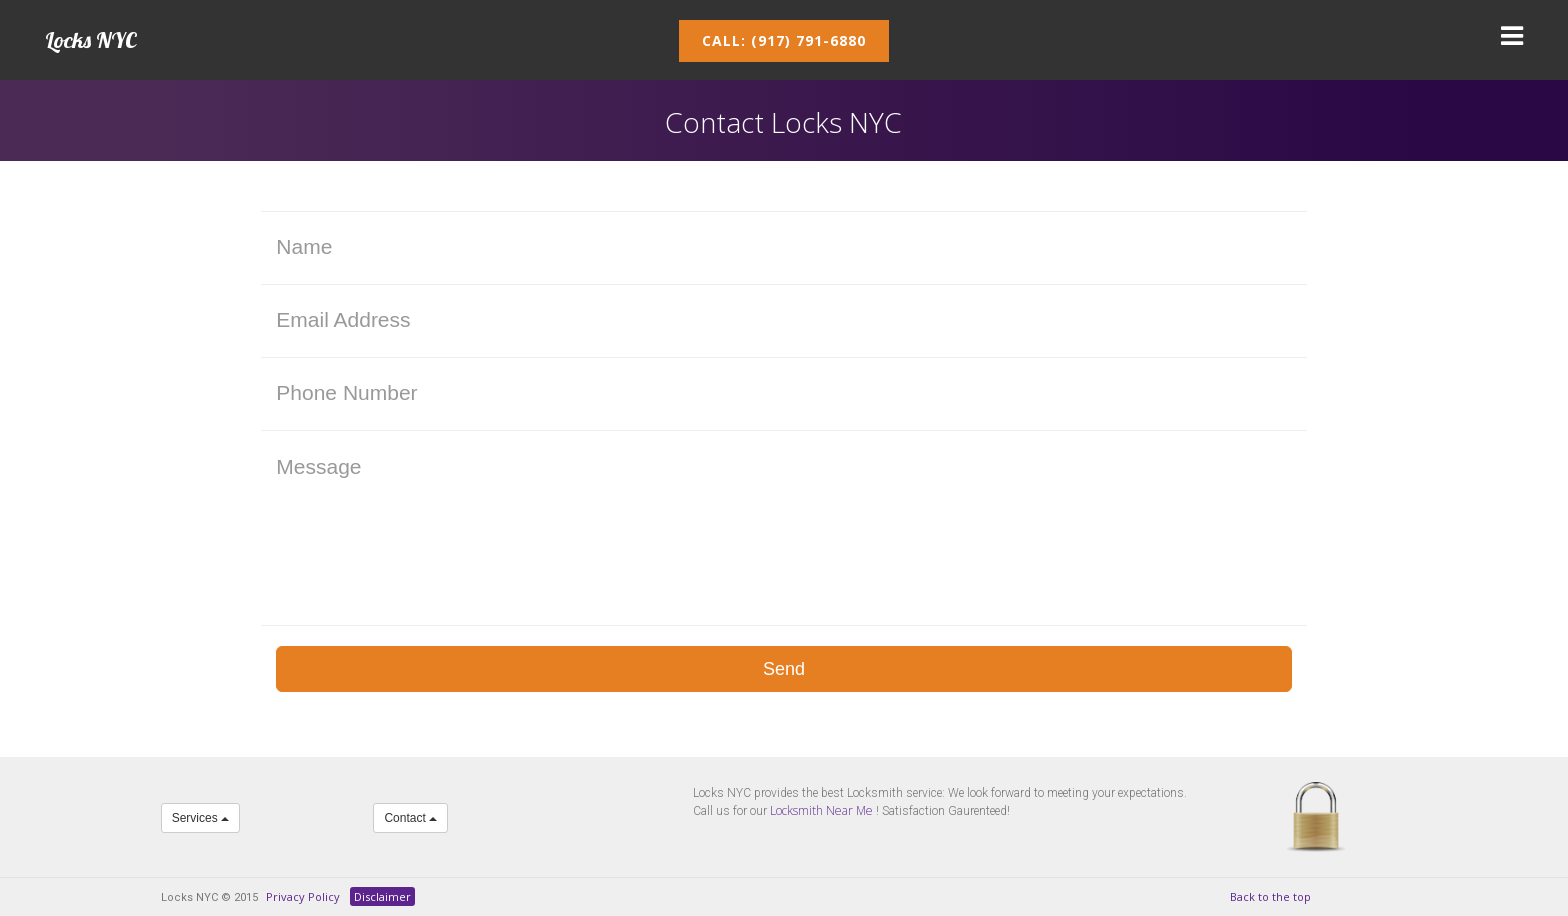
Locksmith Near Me (821, 810)
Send (784, 669)
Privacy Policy (303, 896)
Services (200, 818)
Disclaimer (382, 896)
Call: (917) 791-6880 (784, 40)
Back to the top (1270, 896)
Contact (410, 818)
